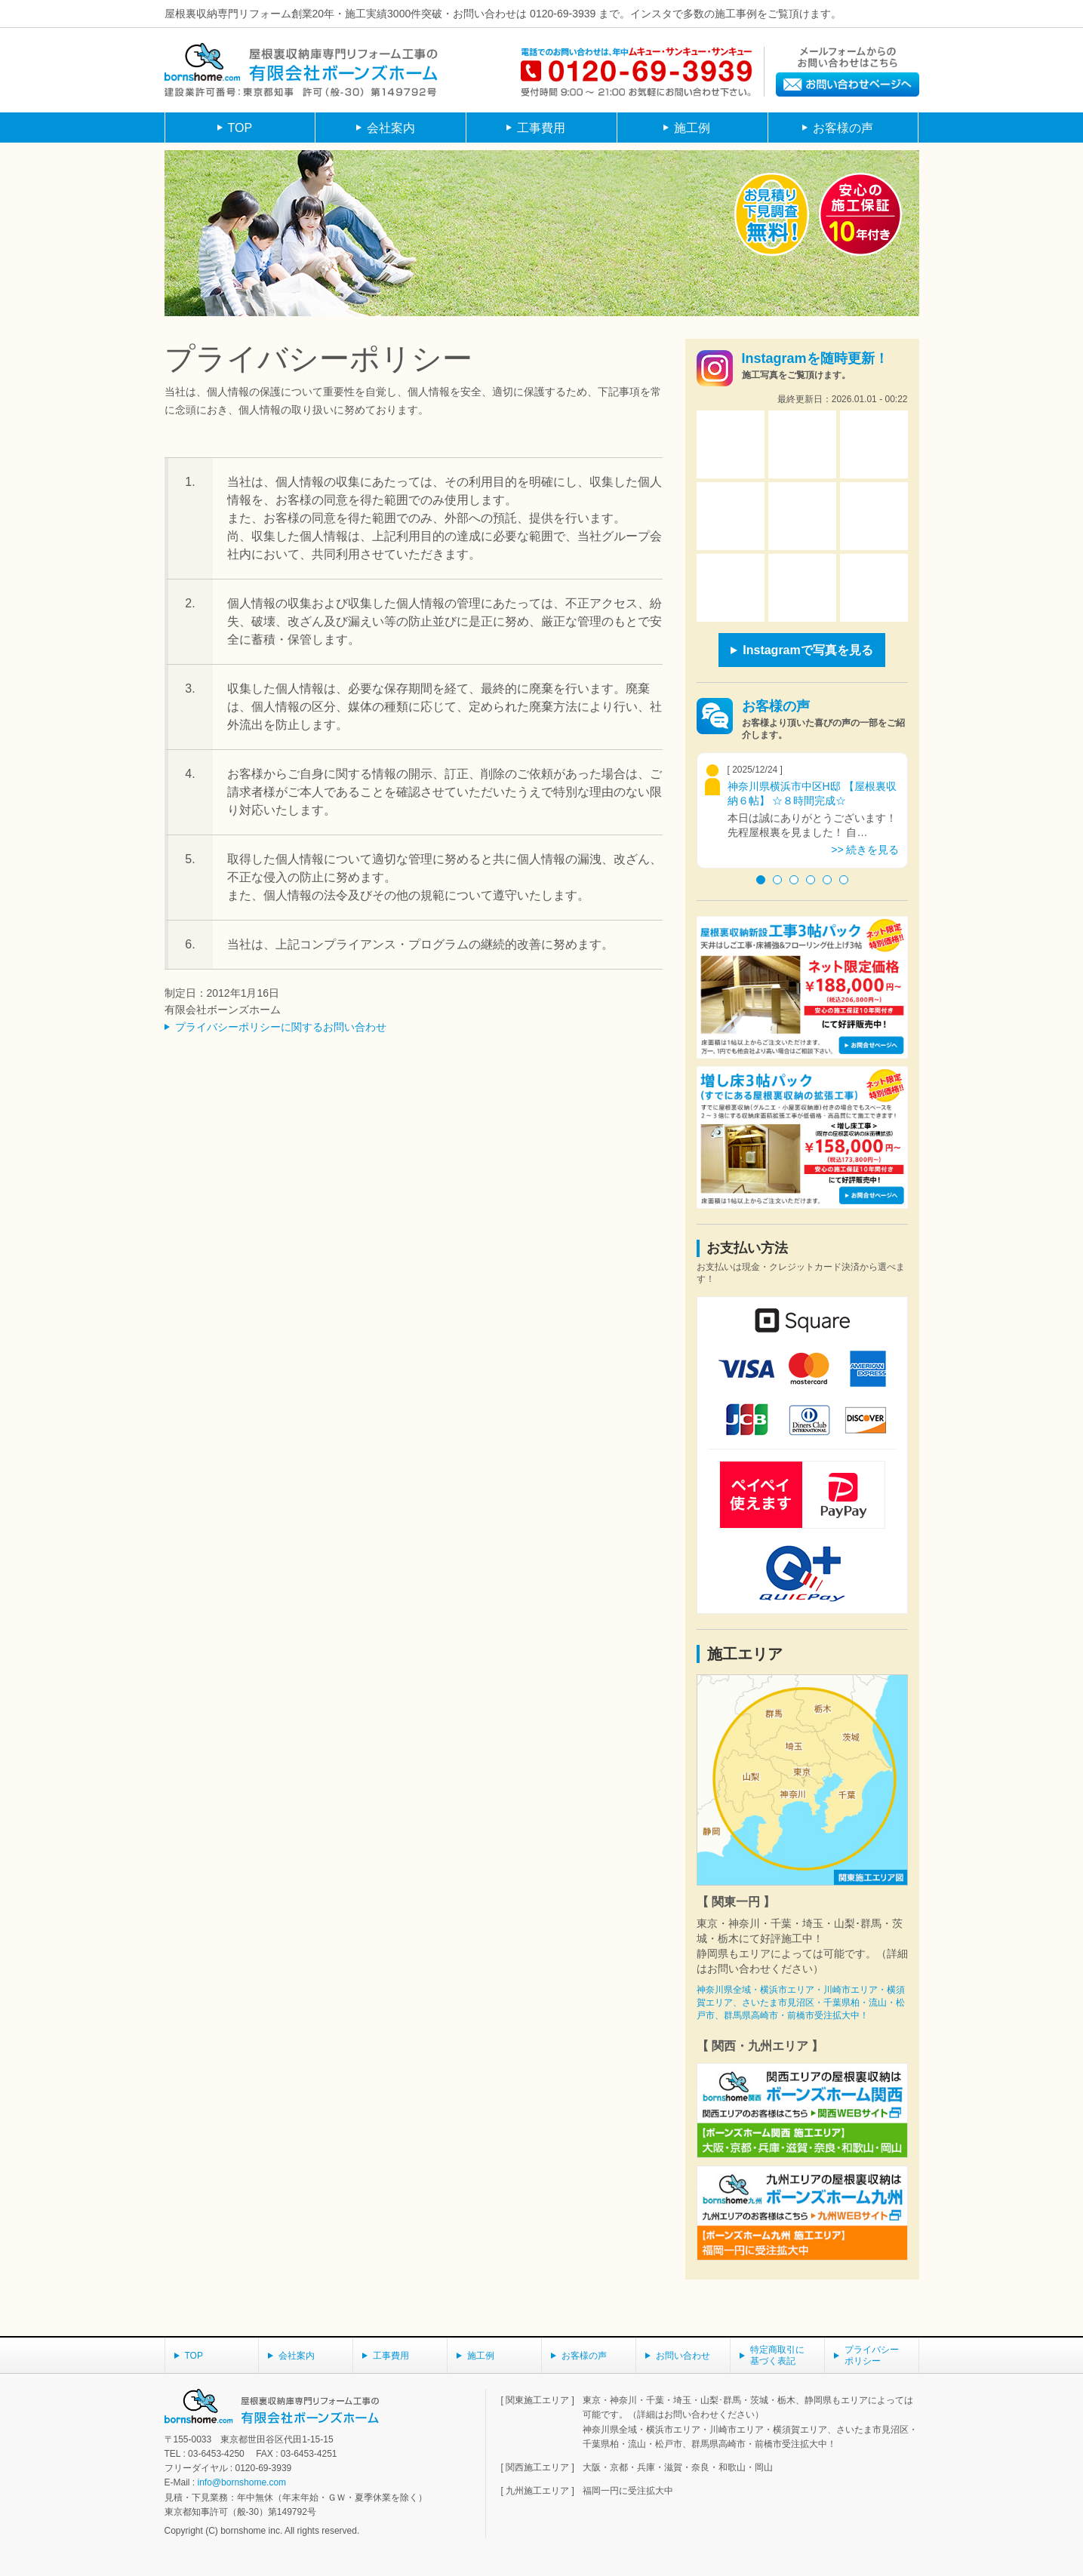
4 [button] (810, 879)
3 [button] (793, 879)
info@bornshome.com (242, 2482)
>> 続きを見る (865, 850)
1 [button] (760, 879)
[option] (802, 810)
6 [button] (843, 879)
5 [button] (827, 879)
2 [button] (777, 879)
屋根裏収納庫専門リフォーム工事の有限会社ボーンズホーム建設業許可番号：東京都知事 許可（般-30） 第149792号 (301, 70)
